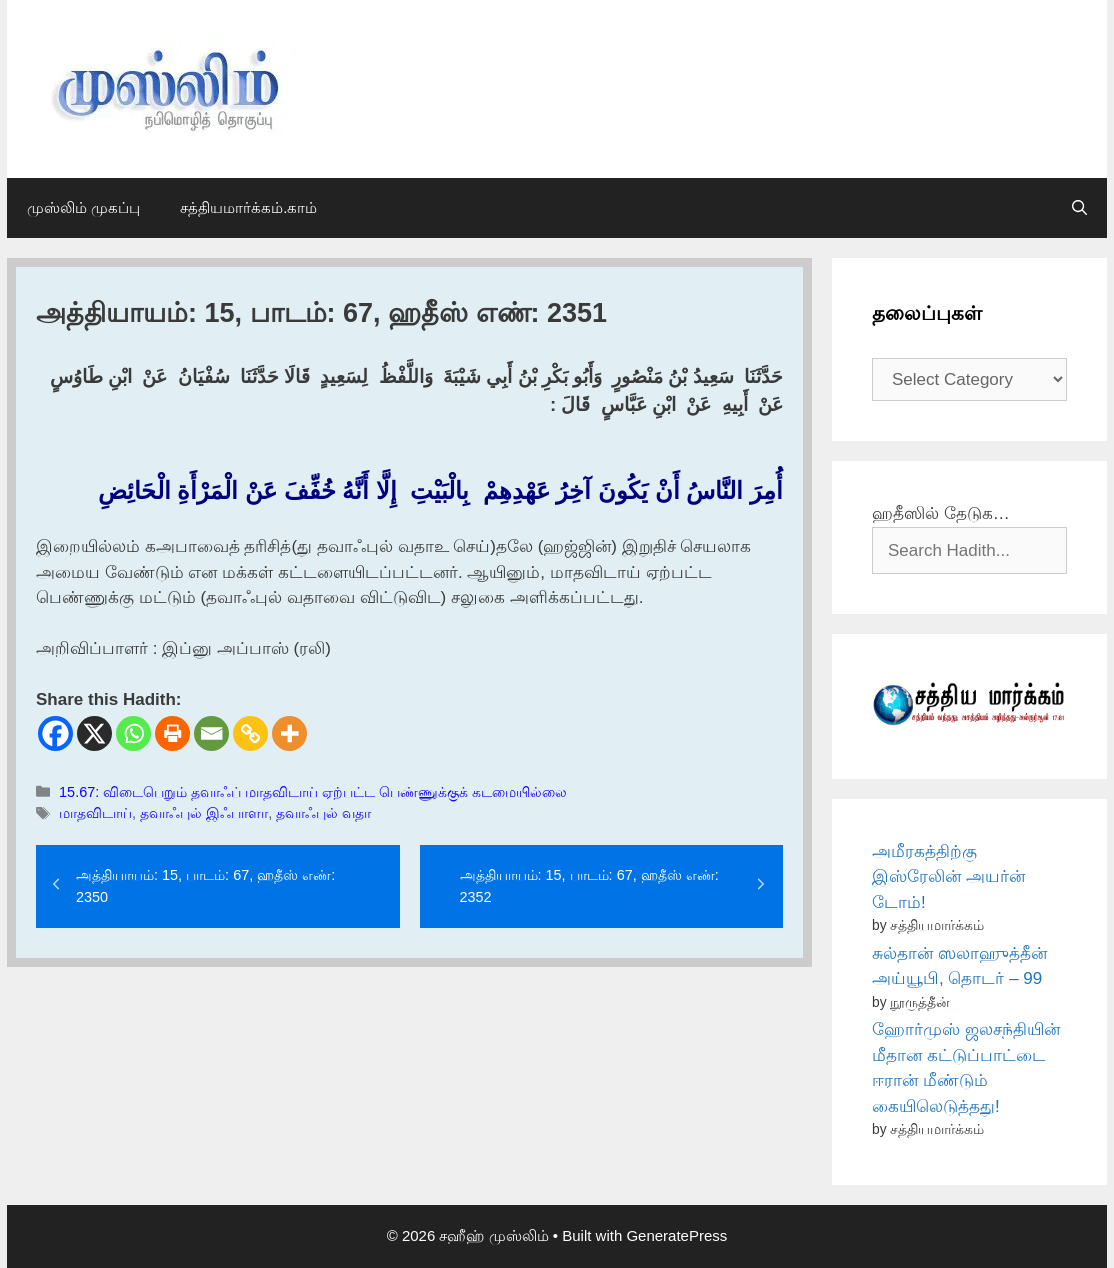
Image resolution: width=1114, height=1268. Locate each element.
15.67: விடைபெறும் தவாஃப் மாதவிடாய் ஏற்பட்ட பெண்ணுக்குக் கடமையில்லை (313, 792)
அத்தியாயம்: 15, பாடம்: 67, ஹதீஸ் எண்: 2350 (205, 886)
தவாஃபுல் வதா (323, 813)
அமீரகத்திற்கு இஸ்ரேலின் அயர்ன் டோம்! (948, 877)
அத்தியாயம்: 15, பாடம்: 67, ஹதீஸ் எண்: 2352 (589, 886)
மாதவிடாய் (95, 813)
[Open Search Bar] (1079, 208)
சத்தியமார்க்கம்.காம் (248, 207)
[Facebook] (55, 733)
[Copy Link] (250, 733)
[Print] (172, 733)
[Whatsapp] (133, 733)
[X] (94, 733)
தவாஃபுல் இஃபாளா (204, 813)
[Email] (211, 733)
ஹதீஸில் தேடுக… (941, 513)
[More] (289, 733)
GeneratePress (676, 1235)
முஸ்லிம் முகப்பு (83, 207)
